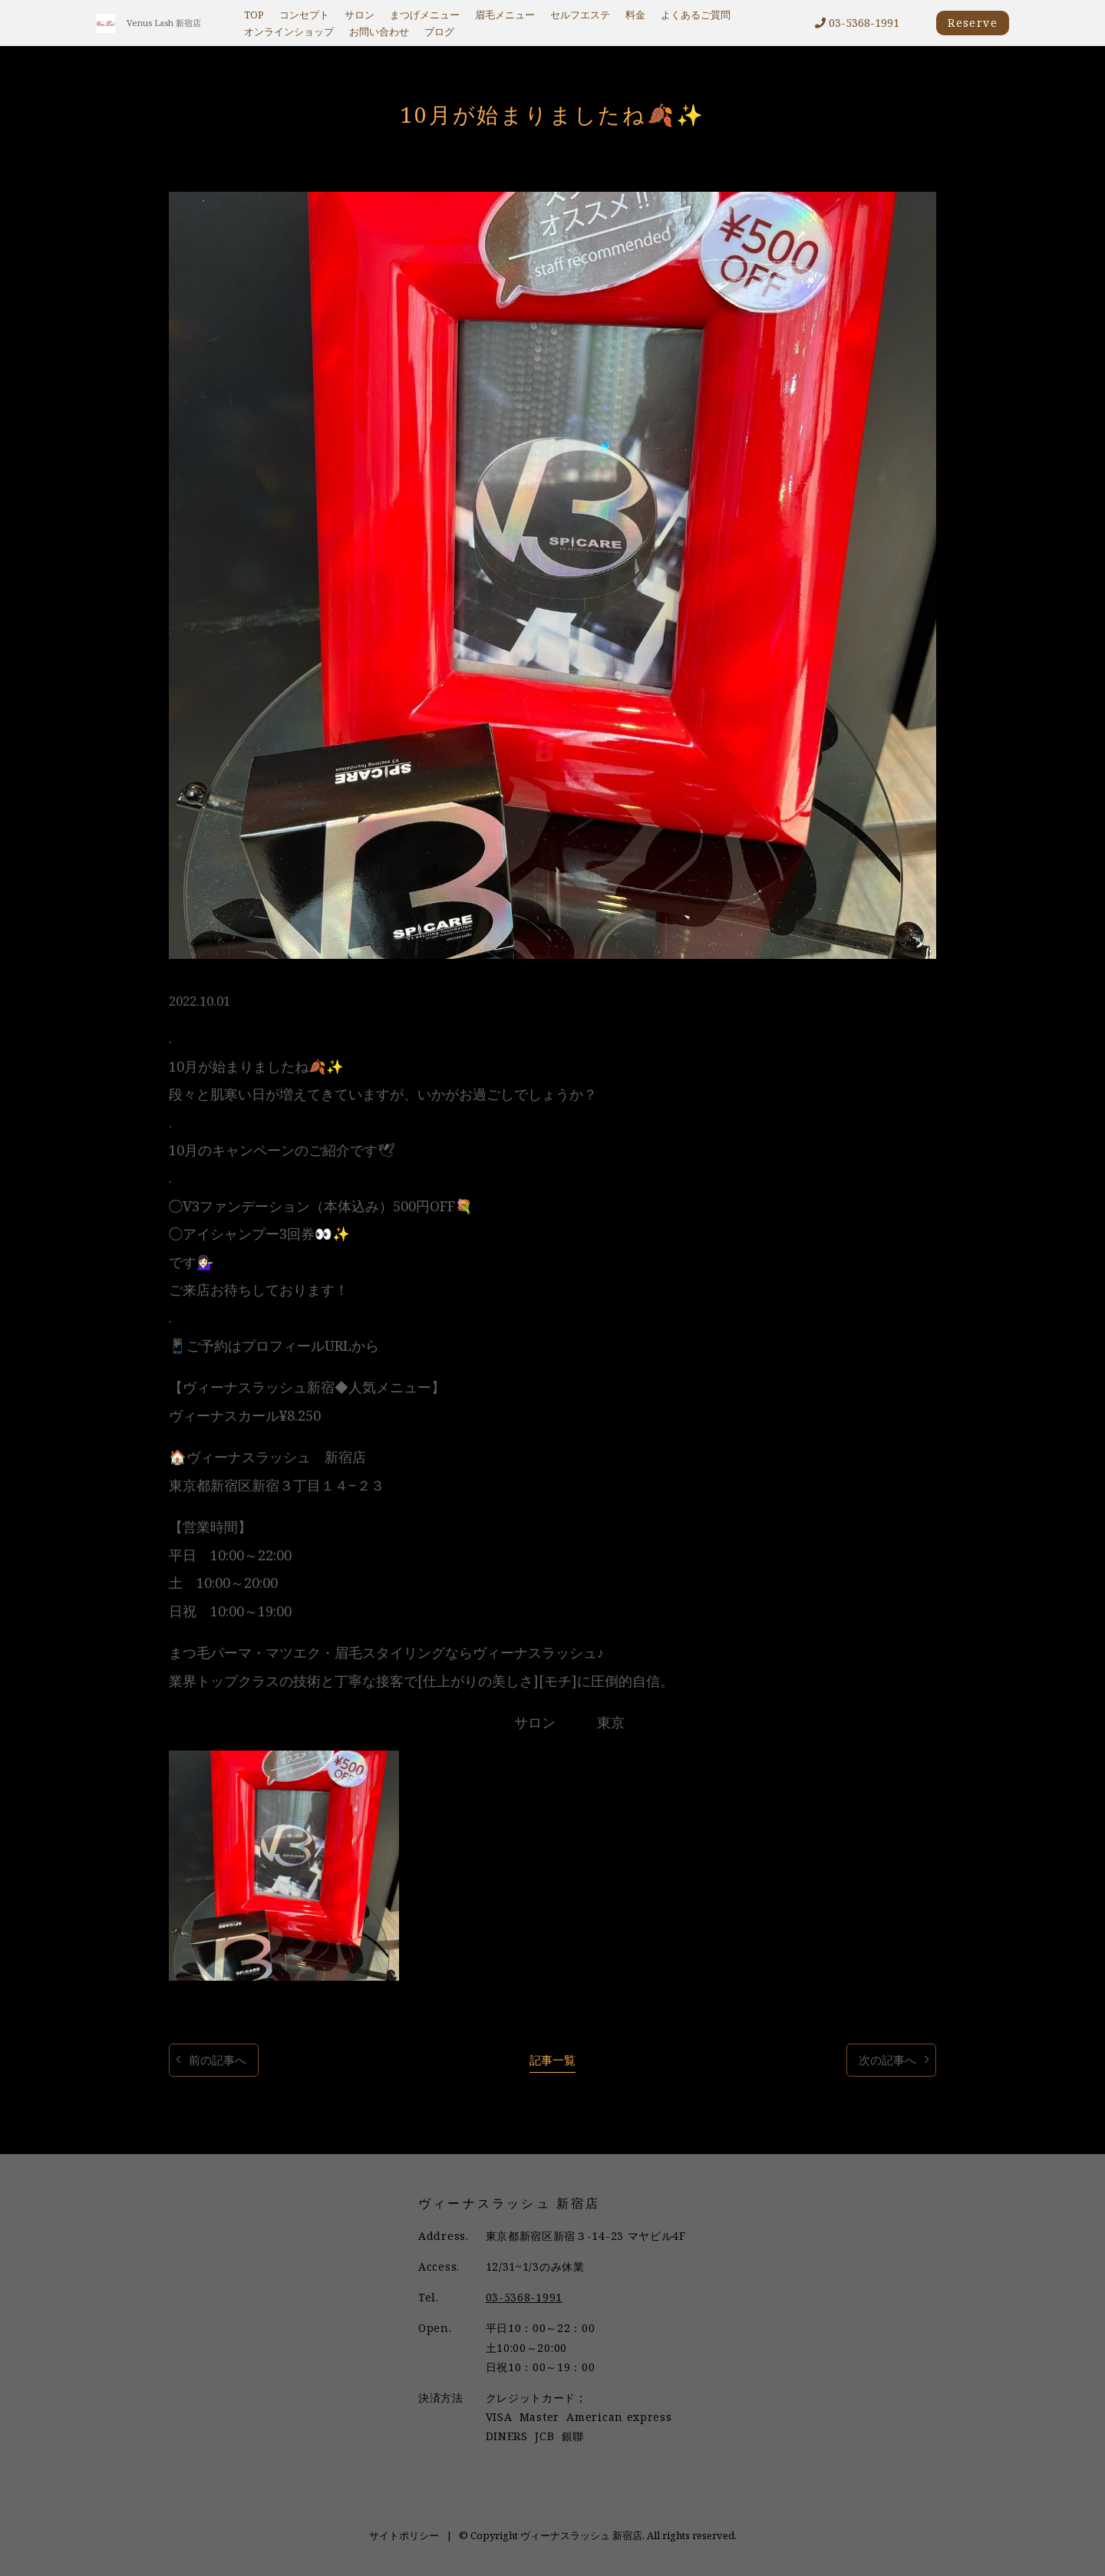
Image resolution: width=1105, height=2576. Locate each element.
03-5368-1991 (857, 22)
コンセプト (304, 14)
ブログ (439, 31)
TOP (254, 14)
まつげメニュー (425, 14)
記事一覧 (552, 2060)
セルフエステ (580, 14)
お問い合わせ (379, 31)
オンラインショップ (289, 31)
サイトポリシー (404, 2535)
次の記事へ (887, 2060)
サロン (359, 14)
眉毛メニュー (505, 14)
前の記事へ (217, 2060)
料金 (635, 14)
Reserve (973, 22)
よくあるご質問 (696, 14)
